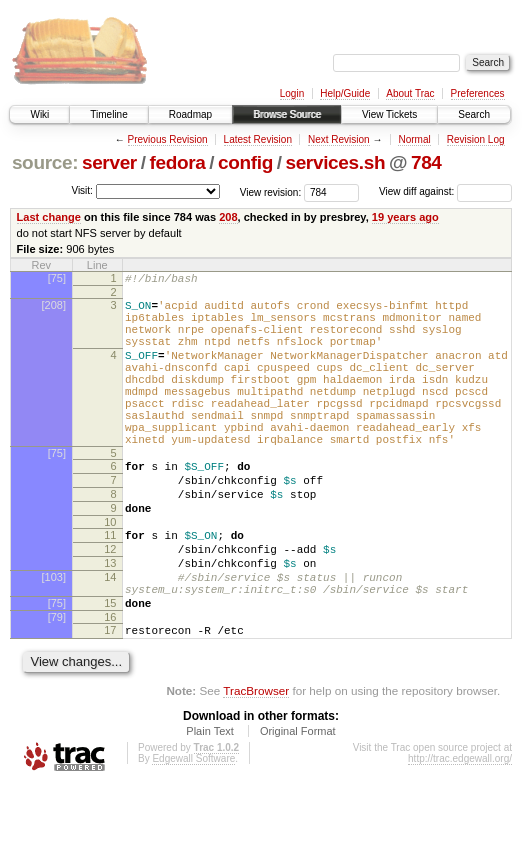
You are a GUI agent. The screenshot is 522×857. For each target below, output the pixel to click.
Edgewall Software (193, 830)
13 (110, 620)
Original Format (298, 803)
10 (110, 573)
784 (426, 162)
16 (110, 686)
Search (474, 114)
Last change (49, 217)
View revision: (271, 191)
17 (110, 699)
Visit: (82, 190)
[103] (54, 637)
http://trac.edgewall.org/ (460, 830)
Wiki (39, 114)
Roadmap (190, 114)
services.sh (335, 162)
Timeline (108, 114)
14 (110, 637)
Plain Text (210, 803)
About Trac (410, 93)
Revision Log (476, 139)
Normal (414, 139)
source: (45, 162)
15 (110, 669)
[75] (57, 278)
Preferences (478, 93)
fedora (177, 162)
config (245, 162)
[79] (57, 686)
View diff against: (445, 191)
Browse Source (287, 114)
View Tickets (389, 114)
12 (110, 603)
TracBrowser (256, 762)
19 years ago (405, 217)
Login (292, 93)
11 (110, 586)
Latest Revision (258, 139)
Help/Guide (345, 93)
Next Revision (339, 139)
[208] (54, 308)
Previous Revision (168, 139)
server (109, 162)
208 (228, 217)
